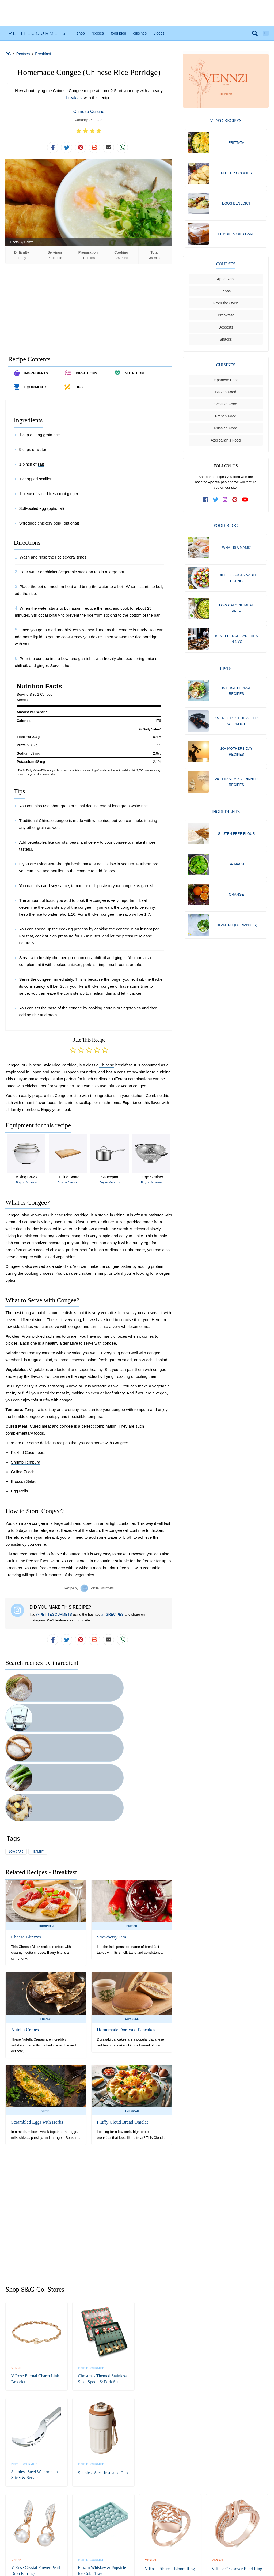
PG (8, 54)
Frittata (236, 143)
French (46, 1902)
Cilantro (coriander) (236, 939)
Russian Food (225, 432)
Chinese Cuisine (89, 111)
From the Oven (225, 307)
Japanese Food (226, 384)
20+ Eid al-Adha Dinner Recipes (236, 792)
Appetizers (225, 283)
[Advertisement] (137, 13)
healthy (38, 1735)
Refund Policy (108, 2544)
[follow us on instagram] (225, 503)
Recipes (98, 33)
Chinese (106, 1068)
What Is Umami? (236, 551)
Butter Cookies (236, 174)
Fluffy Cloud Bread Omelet (120, 2006)
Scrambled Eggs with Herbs (35, 2006)
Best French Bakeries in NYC (236, 645)
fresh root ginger (63, 497)
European (46, 1810)
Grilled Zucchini (24, 1475)
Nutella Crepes (24, 1913)
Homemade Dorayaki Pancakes (124, 1913)
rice (56, 438)
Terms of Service (158, 2544)
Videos (159, 33)
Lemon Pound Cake (236, 237)
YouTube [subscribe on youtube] (160, 2528)
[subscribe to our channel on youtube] (245, 503)
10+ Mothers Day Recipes (236, 760)
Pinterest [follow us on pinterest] (147, 2528)
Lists (225, 676)
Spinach (236, 876)
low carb (16, 1735)
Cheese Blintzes (25, 1821)
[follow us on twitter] (215, 503)
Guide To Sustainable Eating (236, 582)
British (131, 1810)
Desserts (225, 331)
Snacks (226, 343)
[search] (255, 33)
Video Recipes (226, 120)
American (131, 1995)
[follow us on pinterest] (235, 503)
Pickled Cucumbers (28, 1456)
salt (41, 468)
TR (265, 33)
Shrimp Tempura (25, 1466)
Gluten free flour (236, 845)
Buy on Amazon (26, 1186)
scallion (45, 482)
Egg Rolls (19, 1494)
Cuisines (140, 33)
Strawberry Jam (110, 1821)
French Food (225, 420)
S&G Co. (158, 2556)
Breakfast (43, 54)
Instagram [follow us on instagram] (136, 2528)
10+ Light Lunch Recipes (236, 698)
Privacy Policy (132, 2544)
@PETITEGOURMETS (54, 1618)
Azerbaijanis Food (226, 444)
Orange (236, 907)
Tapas (226, 295)
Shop (81, 33)
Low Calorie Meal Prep (236, 614)
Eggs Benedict (236, 205)
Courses (225, 267)
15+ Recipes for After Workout (236, 729)
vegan (126, 1089)
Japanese (132, 1902)
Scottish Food (225, 408)
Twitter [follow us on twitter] (124, 2528)
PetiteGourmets (37, 33)
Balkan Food (225, 396)
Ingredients (226, 822)
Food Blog (118, 33)
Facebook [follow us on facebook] (112, 2528)
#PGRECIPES (112, 1618)
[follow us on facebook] (206, 503)
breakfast (74, 97)
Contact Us (86, 2544)
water (42, 453)
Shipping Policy (184, 2544)
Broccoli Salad (23, 1485)
